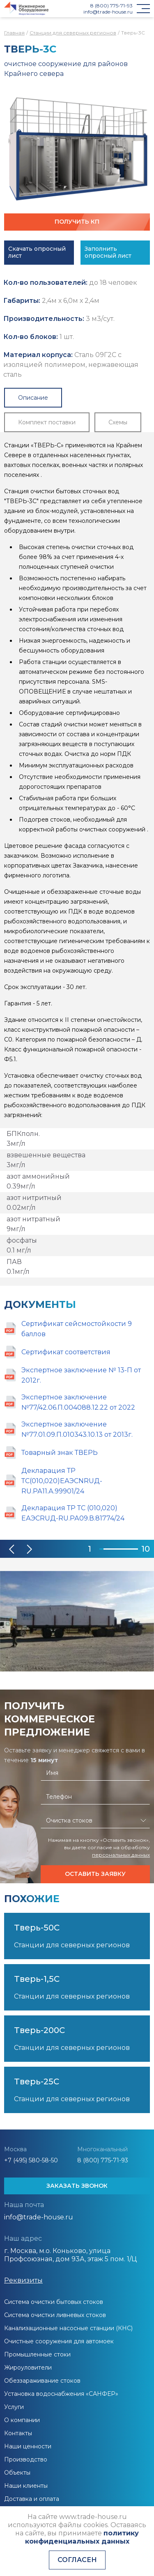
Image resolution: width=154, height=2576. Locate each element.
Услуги (14, 2407)
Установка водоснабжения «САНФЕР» (61, 2393)
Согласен (77, 2560)
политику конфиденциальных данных (82, 2537)
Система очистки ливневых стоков (55, 2315)
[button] (12, 1549)
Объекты (17, 2472)
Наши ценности (27, 2446)
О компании (22, 2420)
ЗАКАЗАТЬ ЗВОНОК (77, 2185)
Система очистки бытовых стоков (53, 2302)
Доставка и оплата (31, 2499)
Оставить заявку (95, 1874)
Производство (25, 2459)
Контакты (18, 2433)
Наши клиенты (26, 2485)
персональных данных (121, 1855)
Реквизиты (23, 2280)
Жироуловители (28, 2367)
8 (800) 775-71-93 (111, 5)
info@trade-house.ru (108, 12)
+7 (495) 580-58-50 (31, 2160)
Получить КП (77, 221)
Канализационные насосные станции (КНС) (68, 2328)
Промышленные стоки (37, 2354)
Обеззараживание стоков (42, 2380)
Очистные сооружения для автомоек (59, 2341)
